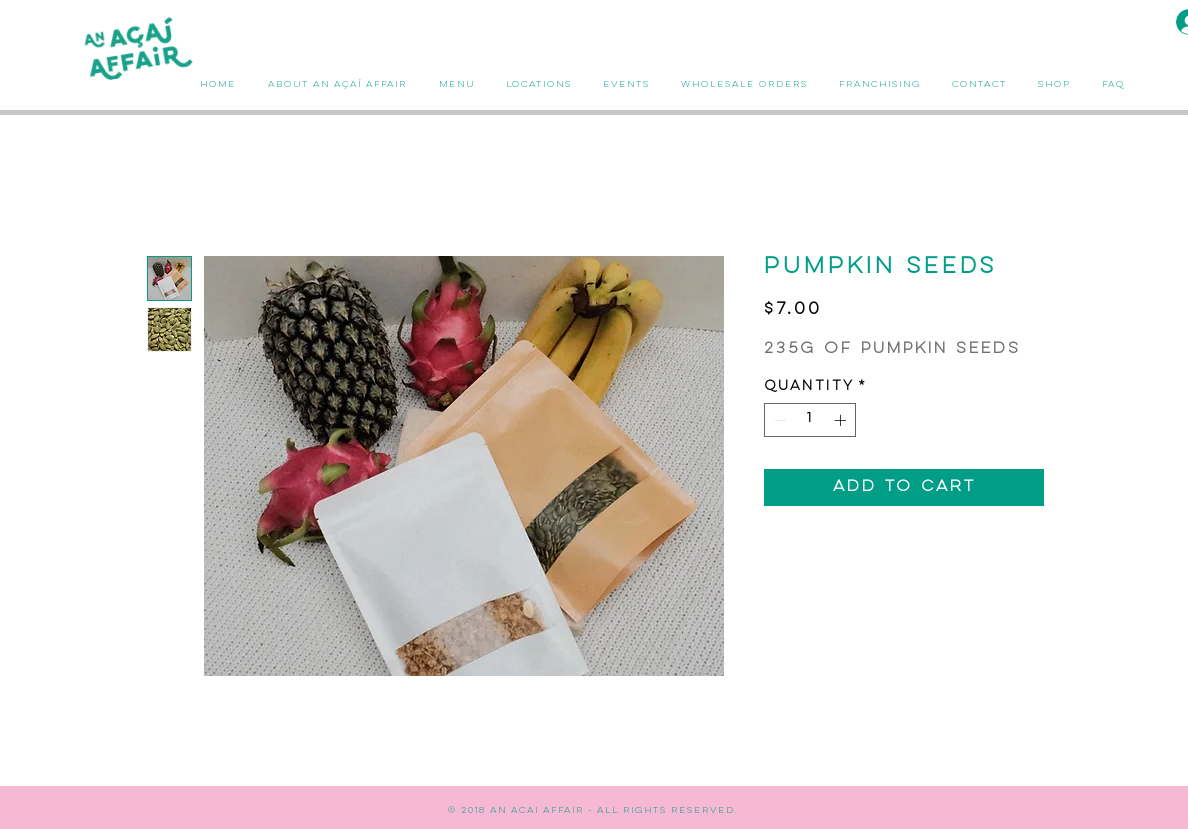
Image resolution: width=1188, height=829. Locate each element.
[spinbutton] (810, 420)
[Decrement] (778, 420)
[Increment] (842, 420)
